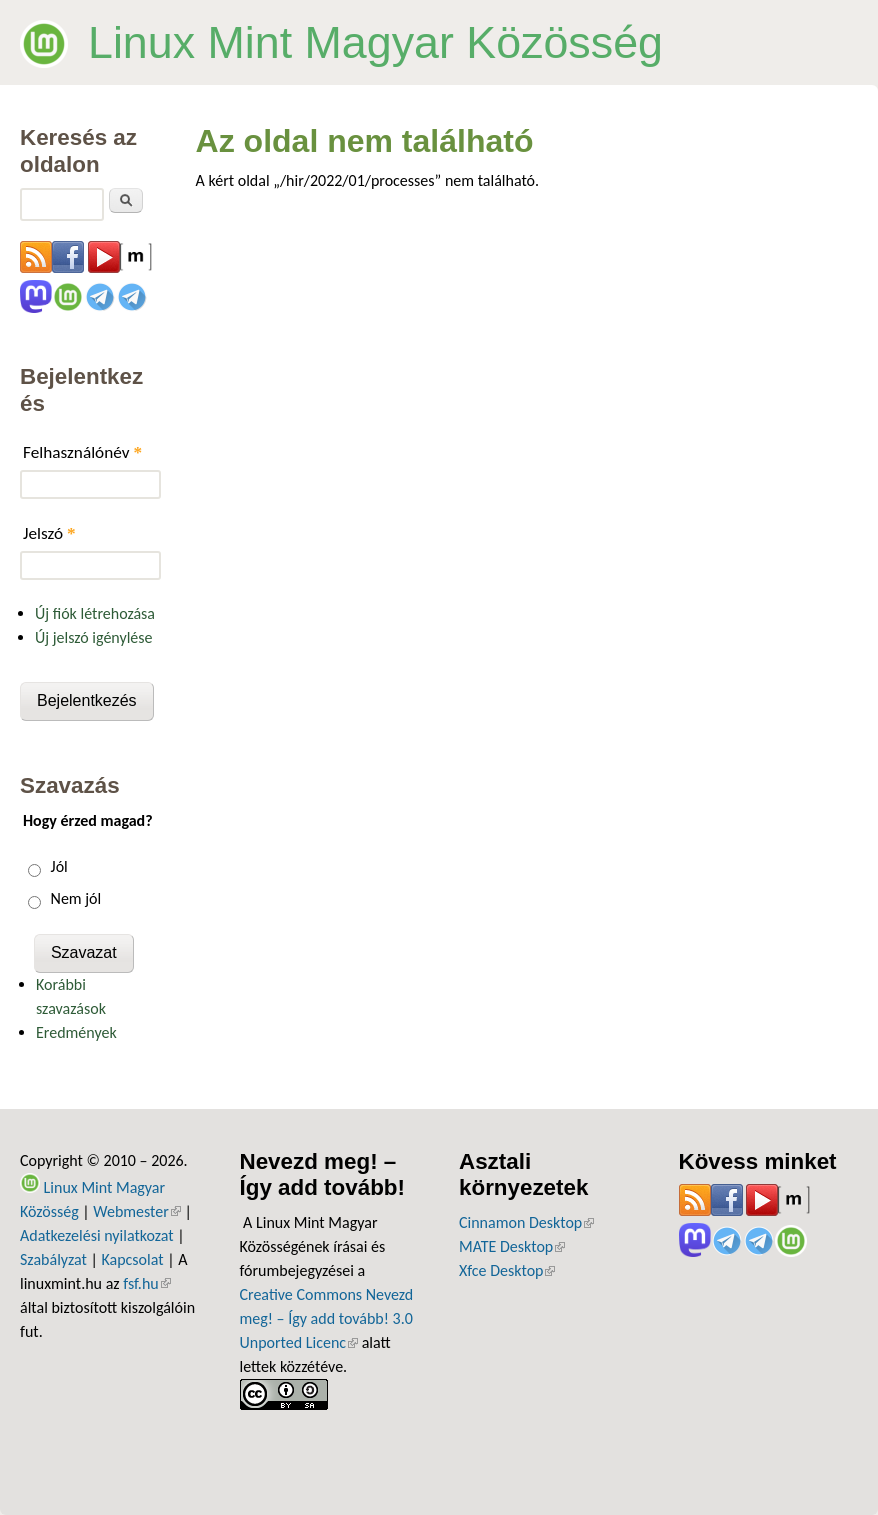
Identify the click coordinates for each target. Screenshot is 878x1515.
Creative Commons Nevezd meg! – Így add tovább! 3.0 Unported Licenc (327, 1318)
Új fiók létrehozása (95, 613)
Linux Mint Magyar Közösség (375, 42)
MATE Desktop (512, 1246)
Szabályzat (53, 1259)
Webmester (137, 1211)
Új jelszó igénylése (94, 637)
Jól (59, 866)
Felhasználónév (82, 452)
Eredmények (76, 1032)
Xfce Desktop (507, 1270)
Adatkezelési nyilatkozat (97, 1235)
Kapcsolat (132, 1259)
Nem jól (76, 898)
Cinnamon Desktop (526, 1222)
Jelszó (49, 533)
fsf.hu (146, 1283)
